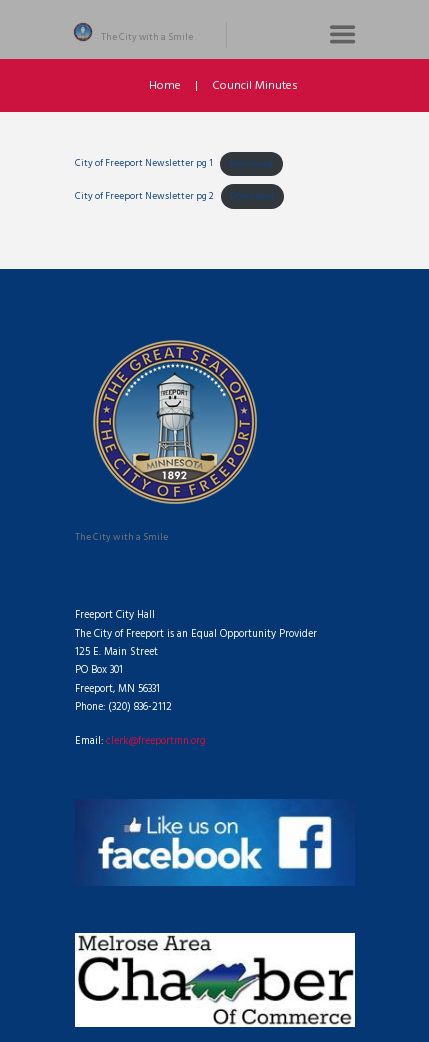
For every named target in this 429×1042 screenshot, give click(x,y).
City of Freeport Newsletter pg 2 (144, 196)
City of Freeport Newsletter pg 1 (144, 163)
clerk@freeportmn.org (156, 741)
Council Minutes (255, 86)
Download (251, 163)
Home (165, 86)
